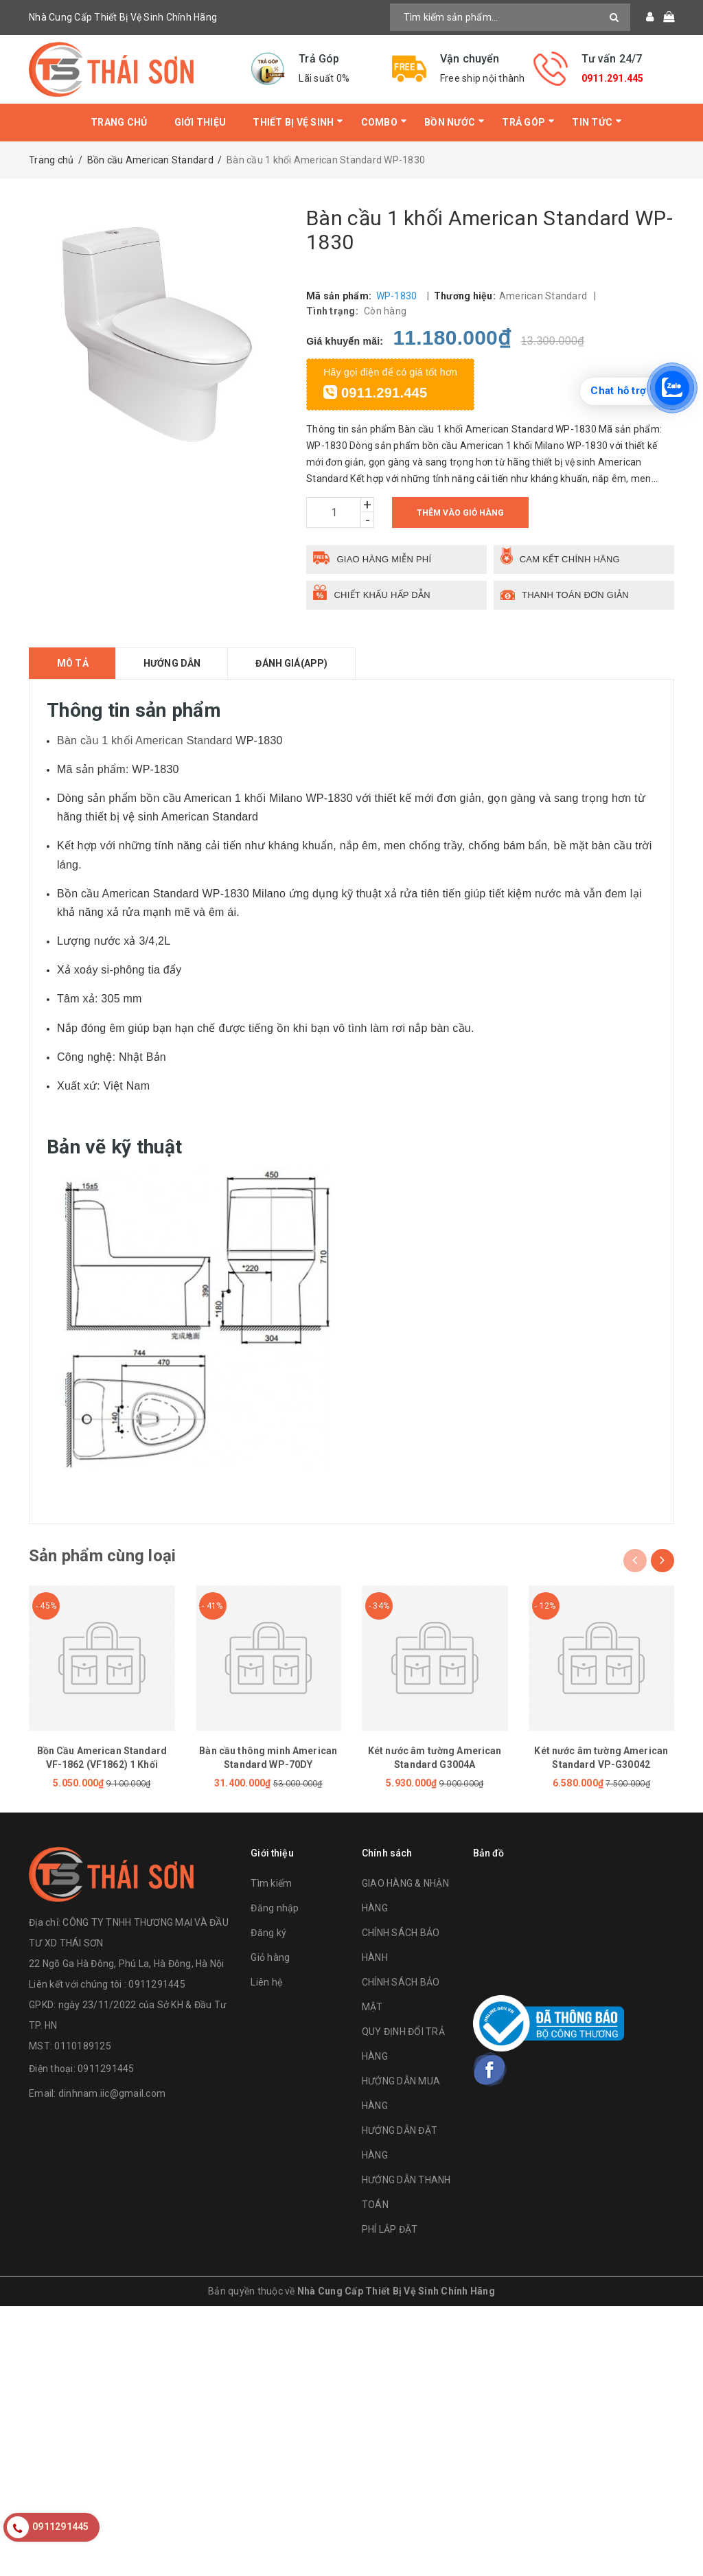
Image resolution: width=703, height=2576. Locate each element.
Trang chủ (119, 122)
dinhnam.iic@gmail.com (111, 2093)
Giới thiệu (200, 122)
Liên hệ (266, 1982)
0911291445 (106, 2068)
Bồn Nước (449, 122)
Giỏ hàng (270, 1957)
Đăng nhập (275, 1907)
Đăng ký (268, 1932)
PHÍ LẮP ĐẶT (390, 2229)
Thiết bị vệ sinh (293, 122)
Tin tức (592, 122)
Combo (379, 122)
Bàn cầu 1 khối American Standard (145, 740)
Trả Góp (523, 122)
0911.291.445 (612, 78)
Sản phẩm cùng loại (102, 1555)
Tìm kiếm (271, 1883)
